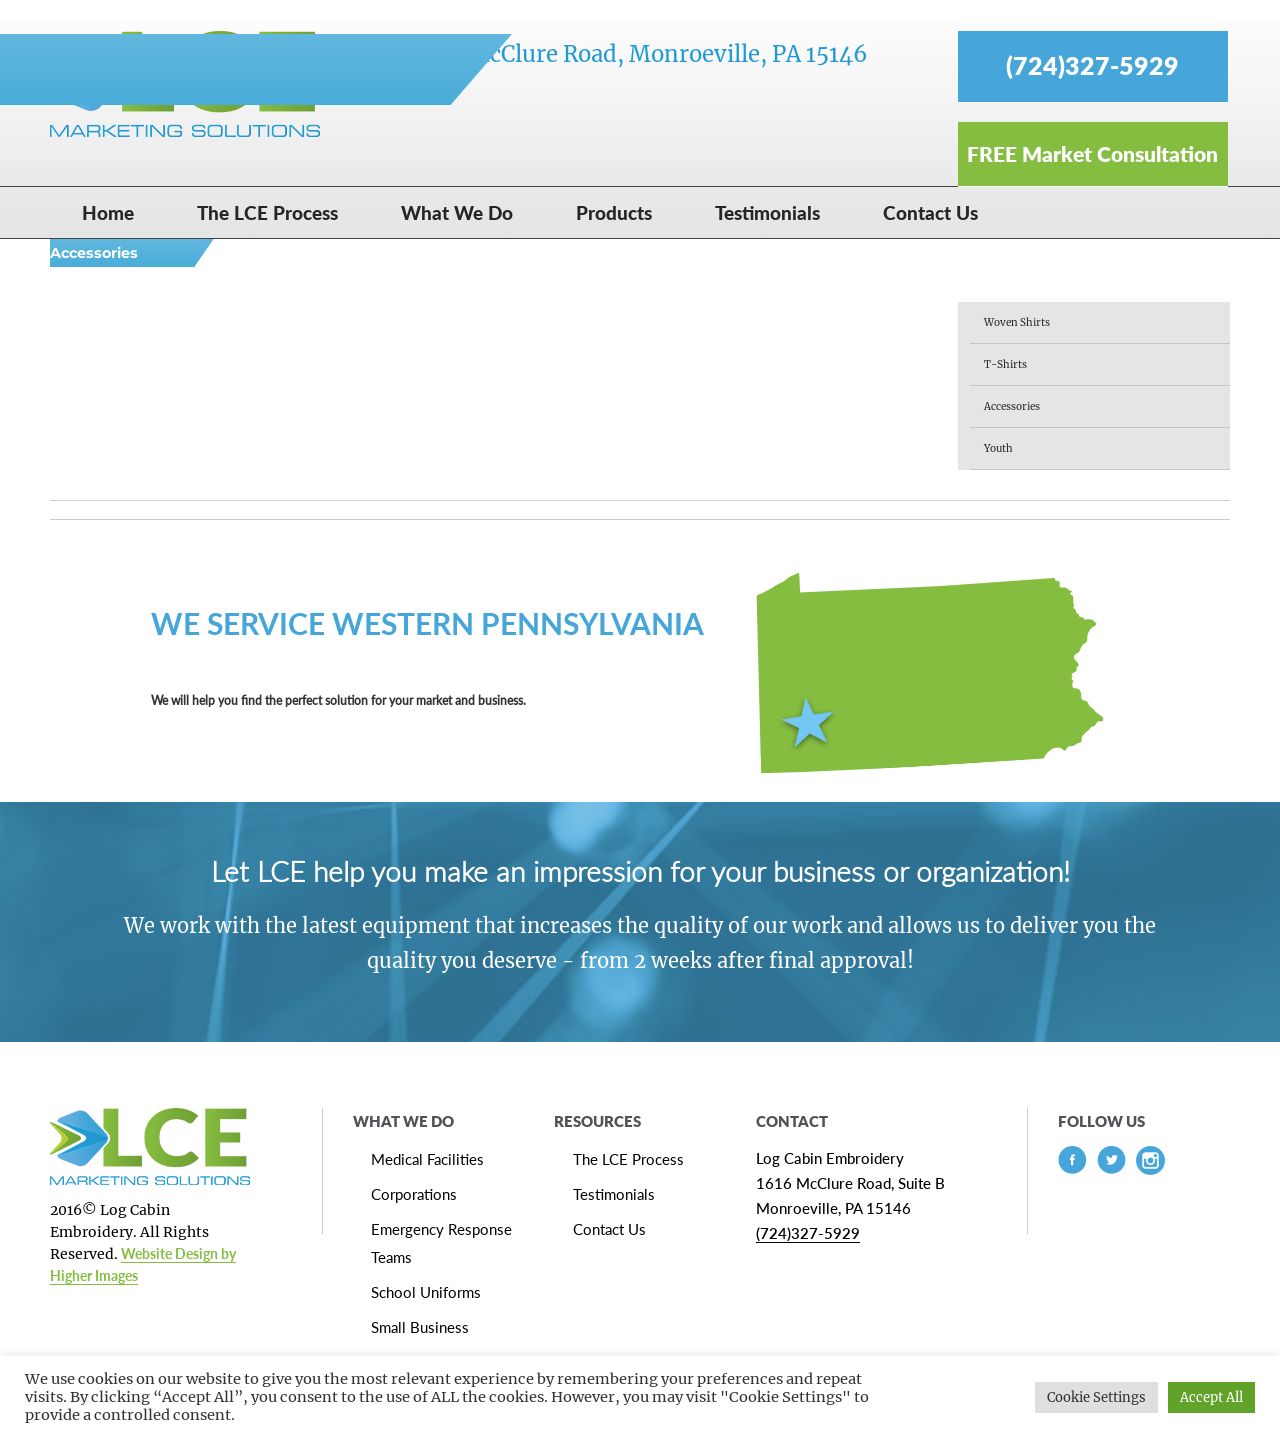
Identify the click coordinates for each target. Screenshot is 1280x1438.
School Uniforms (426, 1292)
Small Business (420, 1327)
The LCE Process (628, 1159)
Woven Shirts (1017, 322)
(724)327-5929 (808, 1233)
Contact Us (609, 1229)
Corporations (414, 1194)
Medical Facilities (427, 1159)
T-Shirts (1005, 364)
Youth (998, 448)
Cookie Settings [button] (1096, 1397)
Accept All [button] (1211, 1397)
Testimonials (614, 1194)
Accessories (1012, 406)
